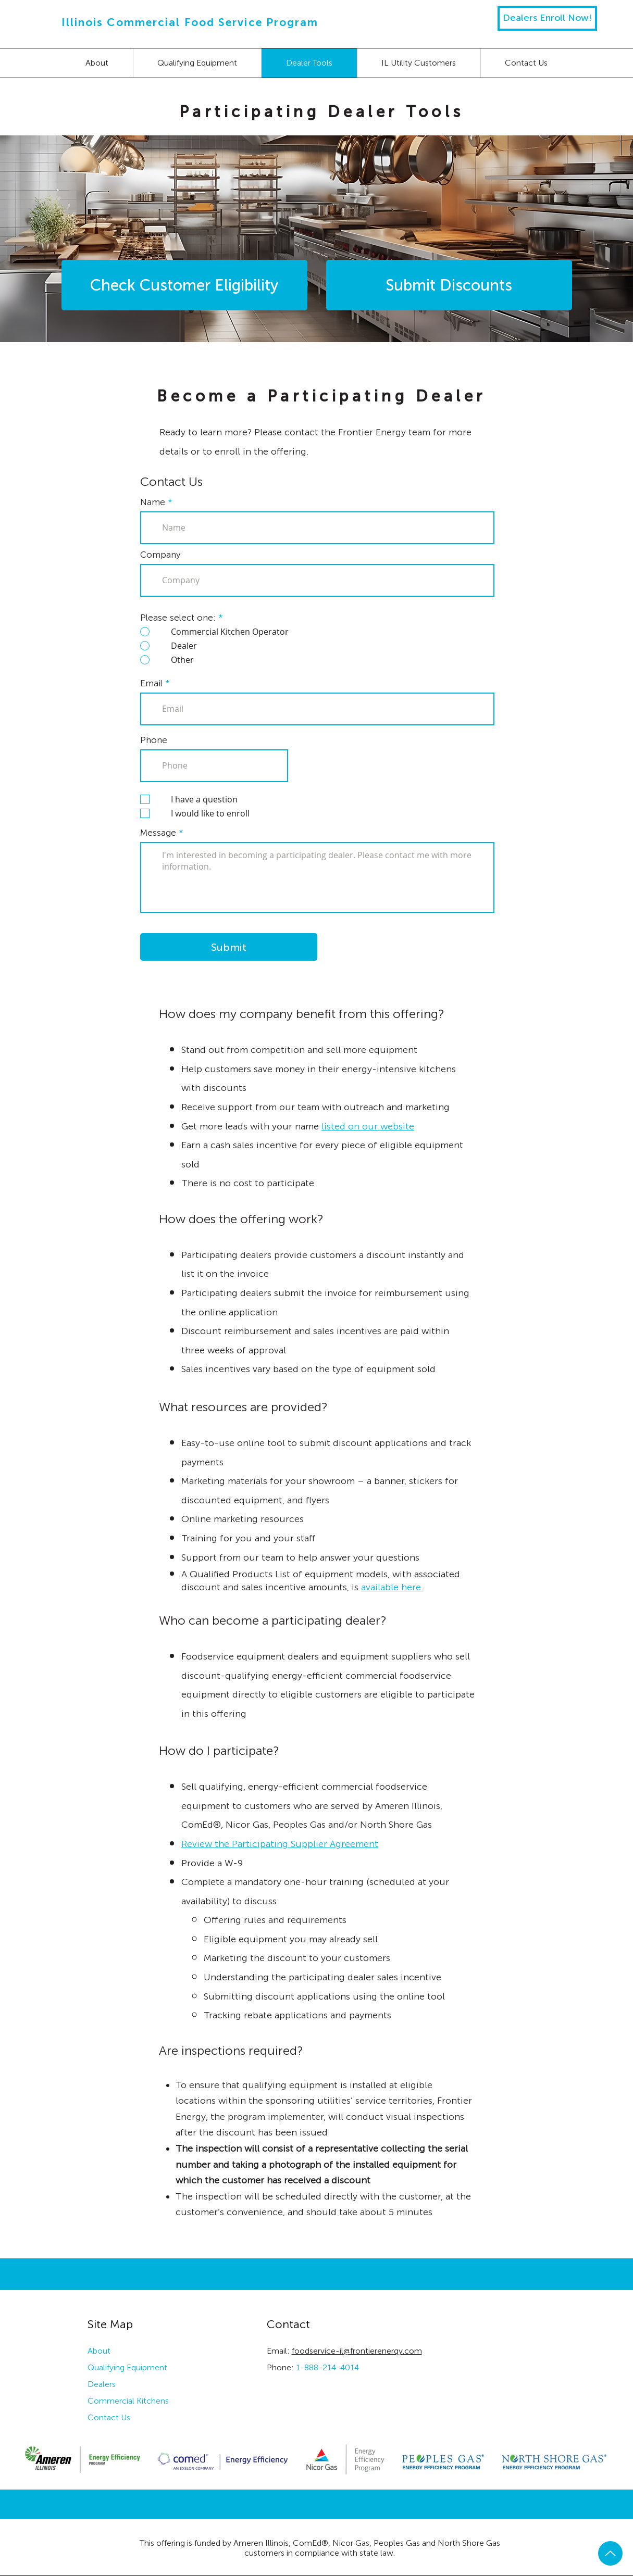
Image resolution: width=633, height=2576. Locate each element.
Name (152, 502)
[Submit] (228, 947)
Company (160, 554)
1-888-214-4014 (327, 2367)
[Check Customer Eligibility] (184, 285)
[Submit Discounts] (449, 285)
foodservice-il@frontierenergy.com (357, 2351)
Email (151, 683)
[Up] (610, 2553)
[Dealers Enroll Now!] (547, 18)
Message (158, 832)
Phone (153, 740)
